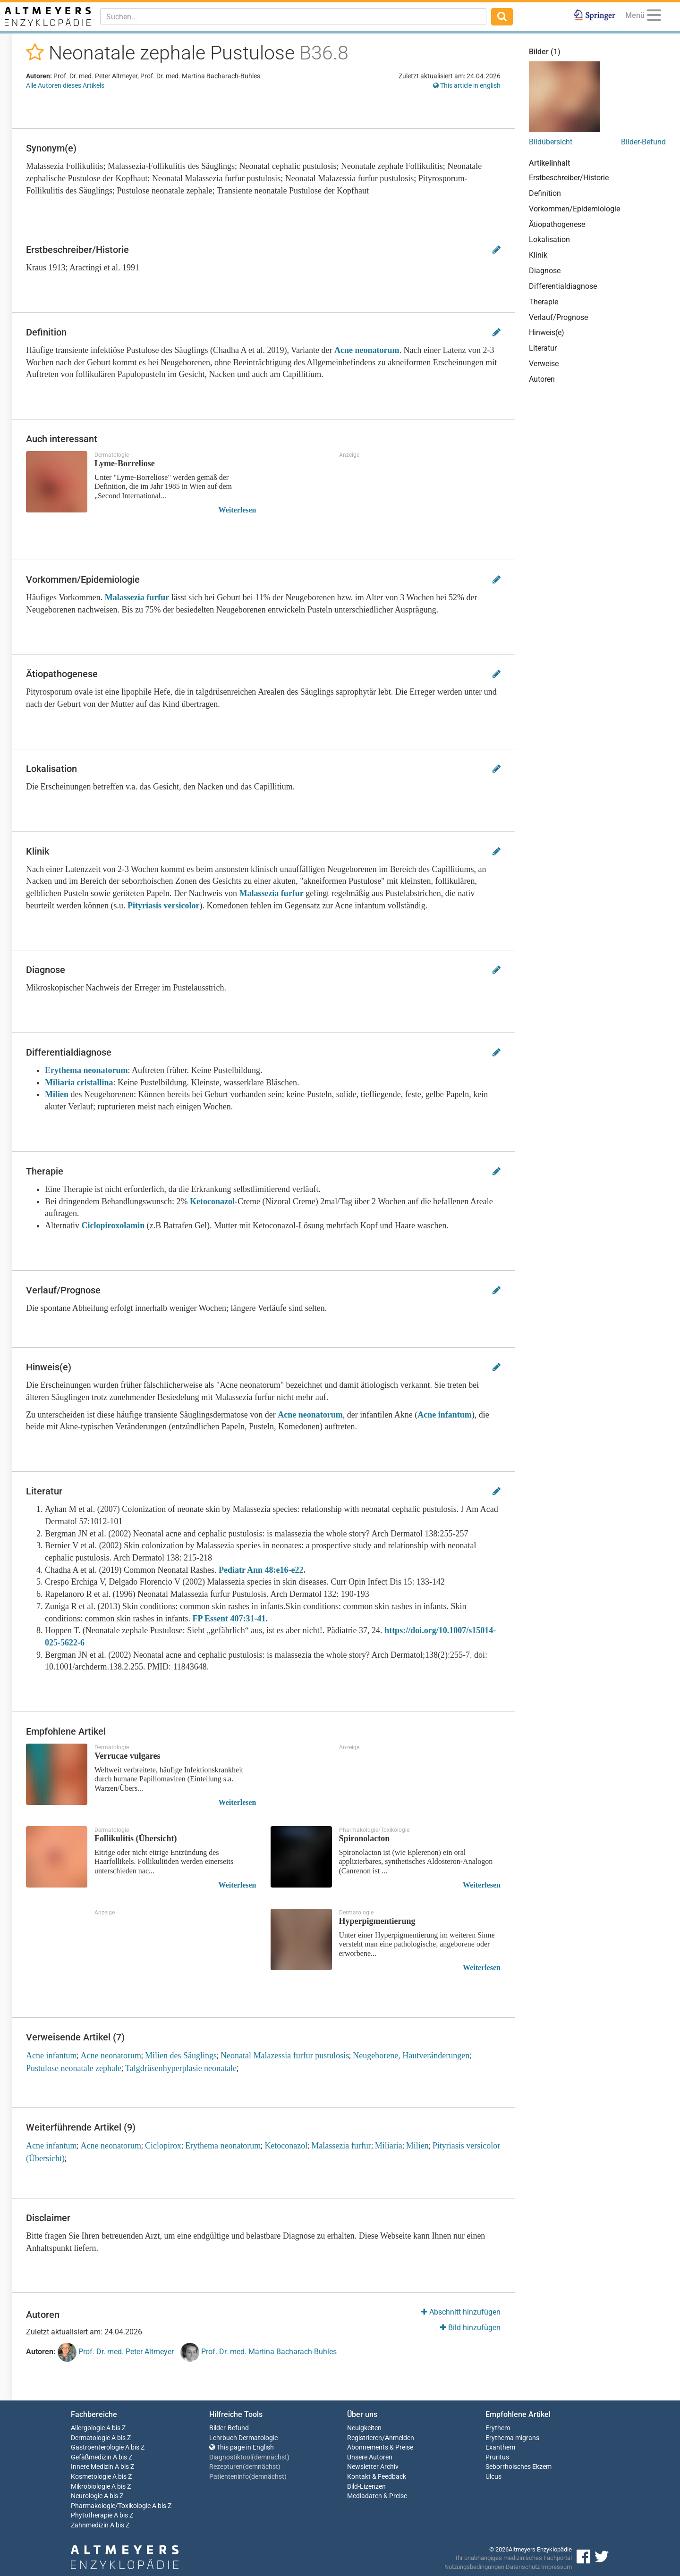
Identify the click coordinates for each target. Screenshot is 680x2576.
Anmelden (399, 2438)
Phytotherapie (91, 2515)
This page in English (241, 2447)
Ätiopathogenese (557, 224)
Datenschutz (523, 2566)
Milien (56, 1094)
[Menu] (654, 16)
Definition (545, 193)
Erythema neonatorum (86, 1070)
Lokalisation (549, 239)
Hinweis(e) (546, 332)
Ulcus (493, 2477)
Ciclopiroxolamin (112, 1225)
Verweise (544, 363)
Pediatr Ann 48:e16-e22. (262, 1570)
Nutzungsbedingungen (474, 2566)
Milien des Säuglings (181, 2055)
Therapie (543, 301)
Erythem (497, 2428)
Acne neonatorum (367, 350)
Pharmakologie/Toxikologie (111, 2506)
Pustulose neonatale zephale (73, 2068)
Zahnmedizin (90, 2525)
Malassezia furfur (137, 597)
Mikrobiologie (90, 2487)
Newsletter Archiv (373, 2467)
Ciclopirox (163, 2145)
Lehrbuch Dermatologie (243, 2438)
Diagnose (545, 270)
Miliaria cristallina (79, 1082)
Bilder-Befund (643, 141)
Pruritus (497, 2457)
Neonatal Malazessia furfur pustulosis (285, 2055)
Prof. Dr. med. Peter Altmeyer (116, 2352)
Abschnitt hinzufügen (461, 2311)
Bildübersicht (550, 141)
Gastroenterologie (97, 2447)
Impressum (556, 2566)
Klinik (538, 255)
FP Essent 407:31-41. (230, 1618)
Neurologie (86, 2496)
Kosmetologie (91, 2477)
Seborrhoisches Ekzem (518, 2467)
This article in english (467, 85)
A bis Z (116, 2428)
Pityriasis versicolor (163, 905)
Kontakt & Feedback (376, 2477)
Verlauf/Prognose (558, 317)
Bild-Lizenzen (366, 2487)
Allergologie (88, 2428)
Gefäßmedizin (91, 2457)
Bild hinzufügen (470, 2327)
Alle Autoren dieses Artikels (65, 85)
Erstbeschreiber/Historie (569, 177)
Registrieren (364, 2438)
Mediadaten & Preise (377, 2496)
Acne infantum (444, 1414)
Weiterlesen (237, 510)
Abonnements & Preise (380, 2447)
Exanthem (500, 2447)
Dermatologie (90, 2438)
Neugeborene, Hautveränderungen (411, 2055)
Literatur (543, 348)
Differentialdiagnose (563, 286)
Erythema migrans (512, 2438)
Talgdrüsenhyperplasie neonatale (181, 2068)
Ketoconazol (212, 1201)
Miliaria (388, 2145)
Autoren (542, 379)
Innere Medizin (92, 2467)
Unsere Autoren (369, 2457)
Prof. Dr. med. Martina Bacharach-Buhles (258, 2352)
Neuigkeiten (364, 2428)
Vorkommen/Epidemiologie (574, 208)
